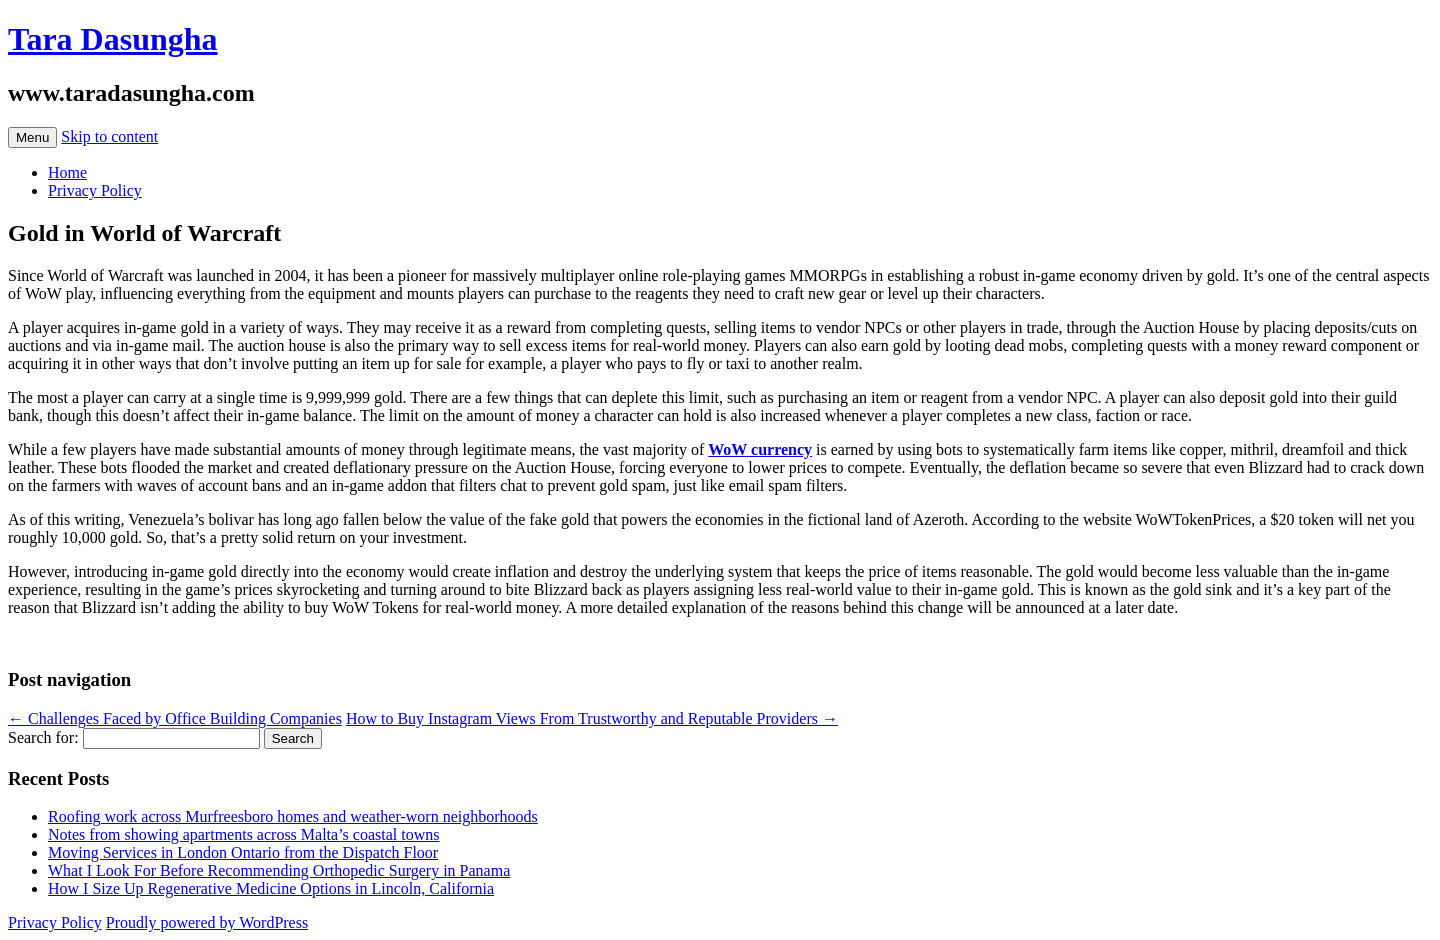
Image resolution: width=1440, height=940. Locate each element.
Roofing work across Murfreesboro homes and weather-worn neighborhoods (293, 816)
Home (67, 172)
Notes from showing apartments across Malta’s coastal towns (243, 834)
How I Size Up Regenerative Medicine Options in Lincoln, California (271, 888)
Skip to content (109, 136)
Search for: (43, 737)
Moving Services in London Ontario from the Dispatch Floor (243, 852)
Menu (32, 137)
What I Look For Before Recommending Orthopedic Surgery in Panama (279, 870)
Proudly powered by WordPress (207, 922)
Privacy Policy (95, 190)
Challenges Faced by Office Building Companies (175, 718)
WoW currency (760, 449)
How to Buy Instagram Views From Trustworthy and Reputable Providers (592, 718)
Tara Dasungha (113, 39)
